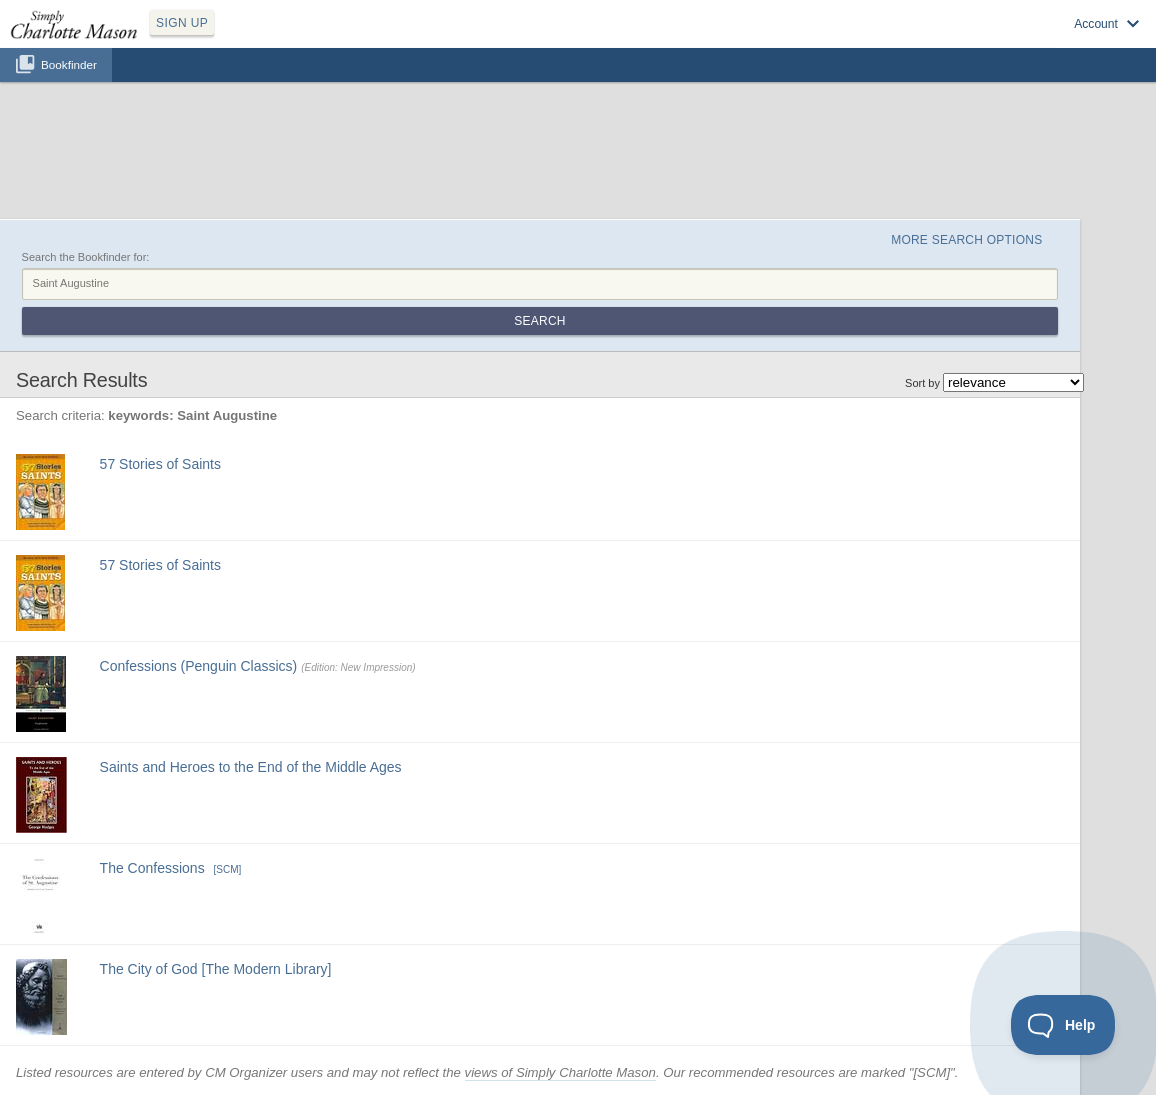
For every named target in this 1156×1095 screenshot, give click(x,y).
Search (539, 321)
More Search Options (966, 240)
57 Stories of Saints (160, 464)
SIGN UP (182, 23)
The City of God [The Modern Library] (216, 969)
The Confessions (152, 868)
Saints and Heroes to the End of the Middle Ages (251, 767)
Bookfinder (69, 64)
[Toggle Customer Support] (1063, 1025)
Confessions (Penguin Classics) (199, 666)
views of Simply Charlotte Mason (560, 1072)
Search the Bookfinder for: (86, 257)
